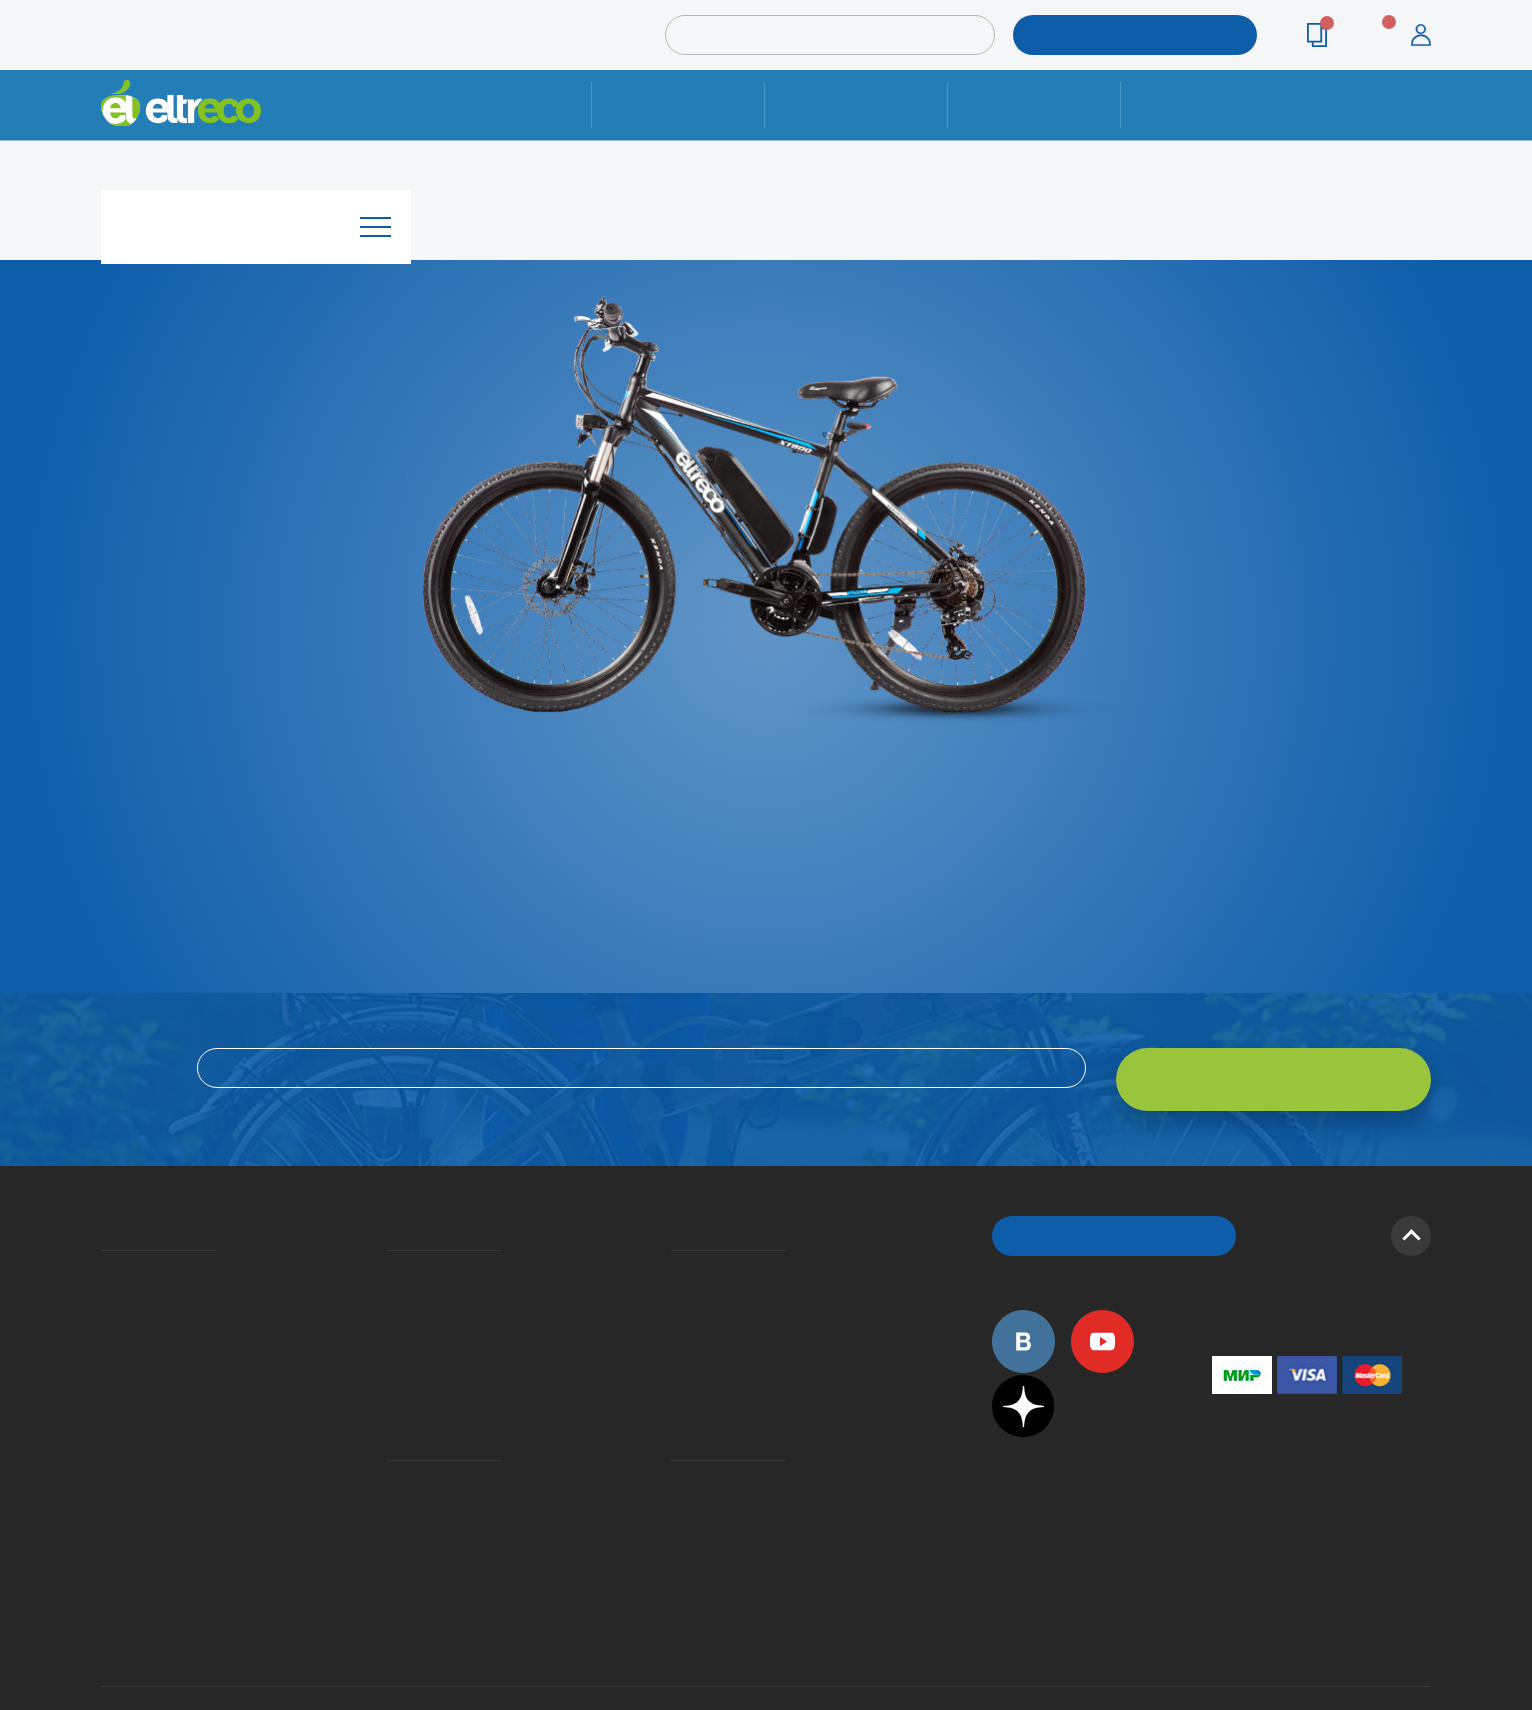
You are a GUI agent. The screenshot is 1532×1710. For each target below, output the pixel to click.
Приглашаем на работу (108, 1415)
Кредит (388, 1304)
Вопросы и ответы (677, 1246)
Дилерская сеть (676, 1444)
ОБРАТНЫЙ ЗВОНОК (1114, 1209)
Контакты (1207, 104)
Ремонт (678, 104)
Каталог (256, 213)
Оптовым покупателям (108, 1444)
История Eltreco (106, 1275)
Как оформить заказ (677, 1275)
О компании (104, 1246)
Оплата (1033, 104)
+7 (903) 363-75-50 (1223, 1523)
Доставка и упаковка (855, 104)
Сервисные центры (677, 1473)
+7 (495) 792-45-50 (1420, 122)
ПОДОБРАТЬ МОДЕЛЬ (1119, 34)
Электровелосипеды (107, 1304)
